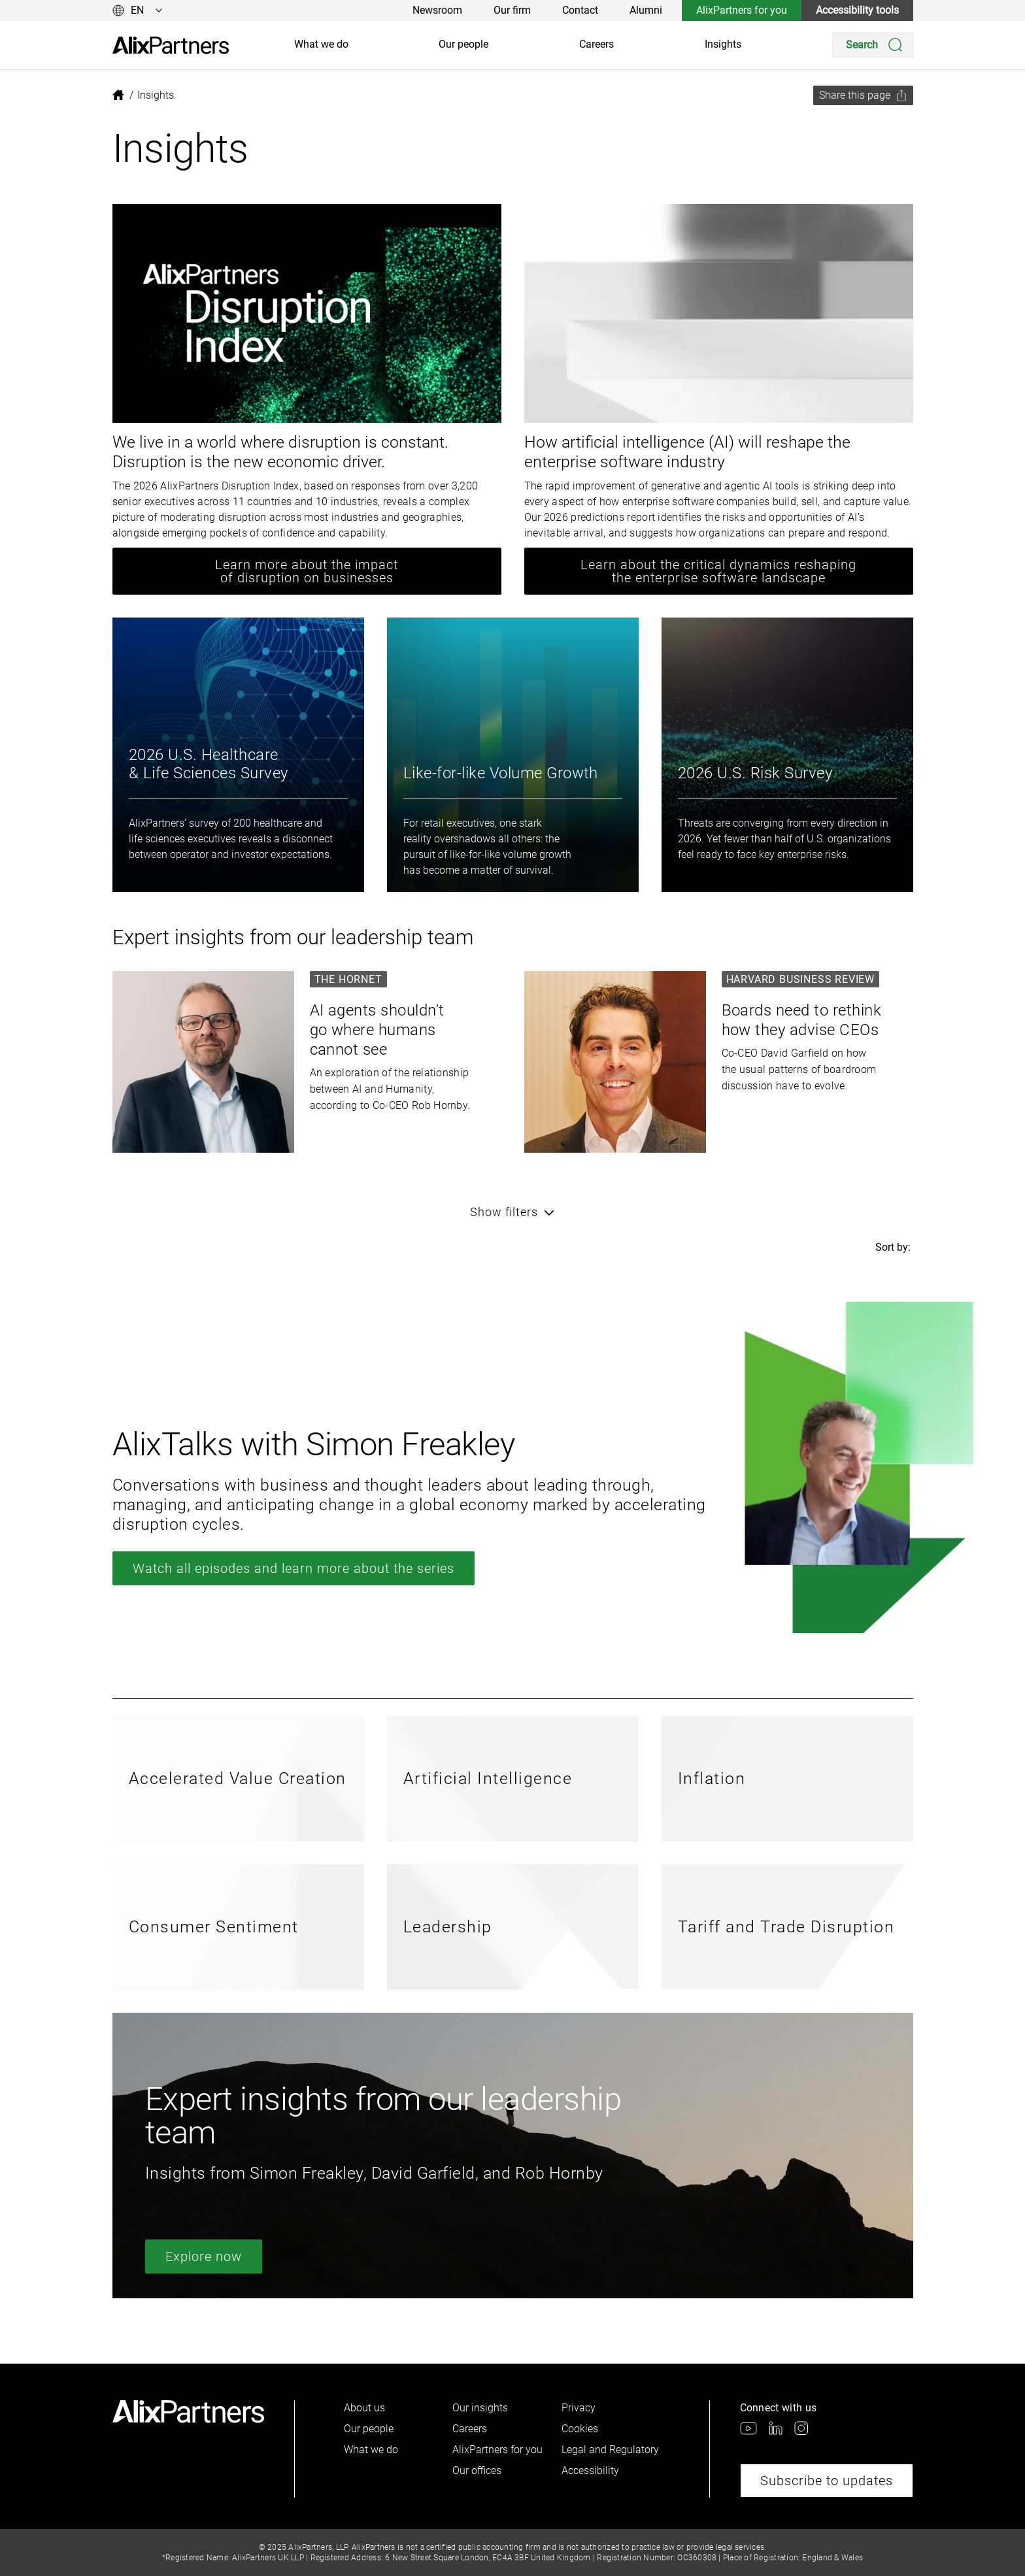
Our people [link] (463, 44)
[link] (170, 45)
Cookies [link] (580, 2428)
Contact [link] (580, 10)
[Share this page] (863, 95)
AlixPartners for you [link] (741, 10)
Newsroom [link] (437, 10)
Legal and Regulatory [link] (610, 2449)
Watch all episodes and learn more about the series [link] (293, 1568)
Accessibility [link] (590, 2470)
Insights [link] (723, 44)
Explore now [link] (203, 2256)
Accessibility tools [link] (857, 10)
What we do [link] (321, 44)
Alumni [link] (646, 10)
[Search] (872, 45)
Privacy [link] (579, 2408)
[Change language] (137, 10)
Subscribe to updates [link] (826, 2480)
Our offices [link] (476, 2470)
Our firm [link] (512, 10)
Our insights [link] (480, 2408)
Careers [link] (596, 44)
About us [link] (364, 2408)
